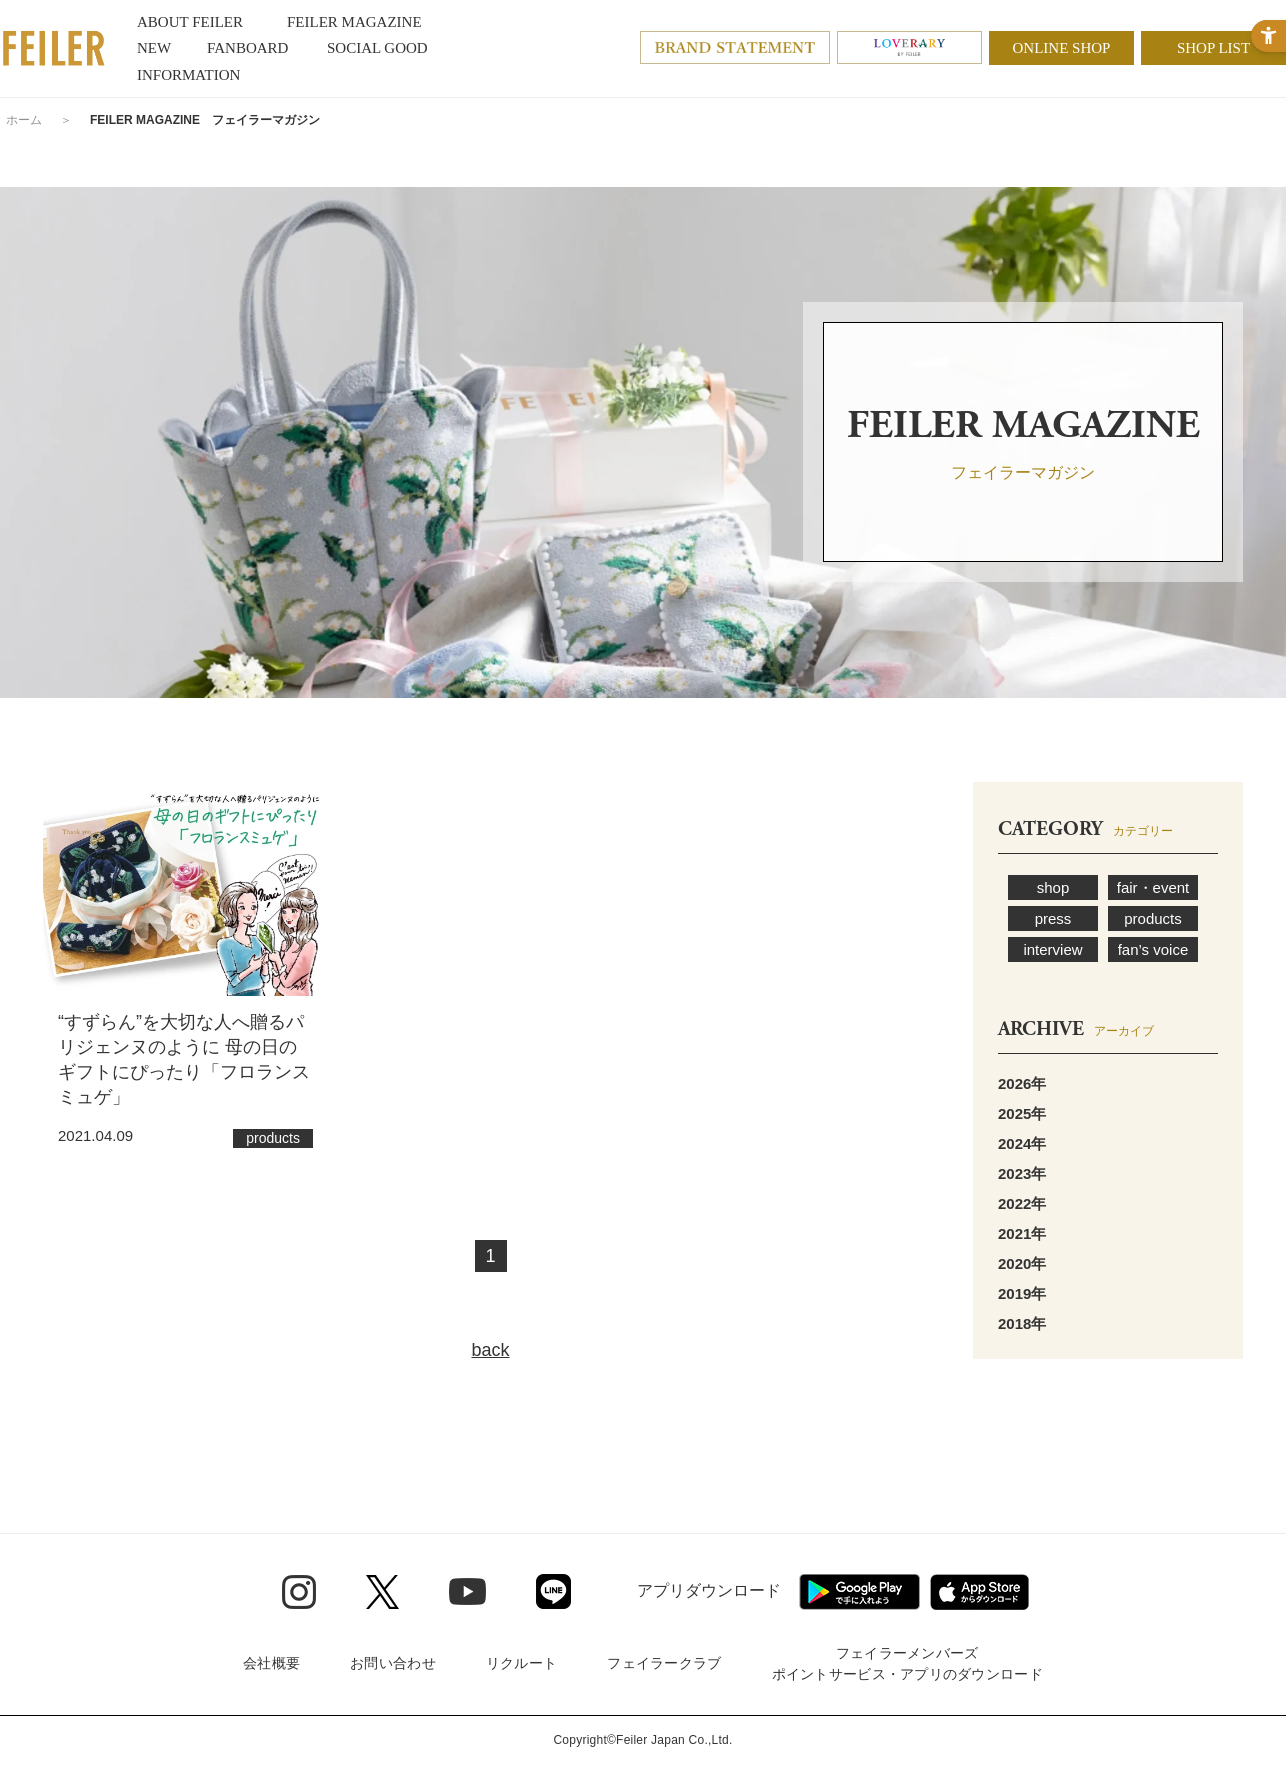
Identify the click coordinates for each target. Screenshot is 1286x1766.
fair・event (1153, 887)
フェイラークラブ (664, 1663)
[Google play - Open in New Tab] (859, 1592)
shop (1053, 887)
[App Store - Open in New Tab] (979, 1592)
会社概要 (271, 1663)
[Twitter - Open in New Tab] (382, 1592)
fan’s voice (1153, 949)
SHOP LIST (1213, 48)
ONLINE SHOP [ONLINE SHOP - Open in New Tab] (1062, 48)
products (1153, 918)
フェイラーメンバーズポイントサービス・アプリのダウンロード (907, 1663)
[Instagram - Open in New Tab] (299, 1592)
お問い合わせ (393, 1663)
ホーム (24, 120)
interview (1052, 949)
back (490, 1350)
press (1053, 918)
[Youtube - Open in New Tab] (467, 1591)
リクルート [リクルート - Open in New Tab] (521, 1663)
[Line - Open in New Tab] (553, 1591)
